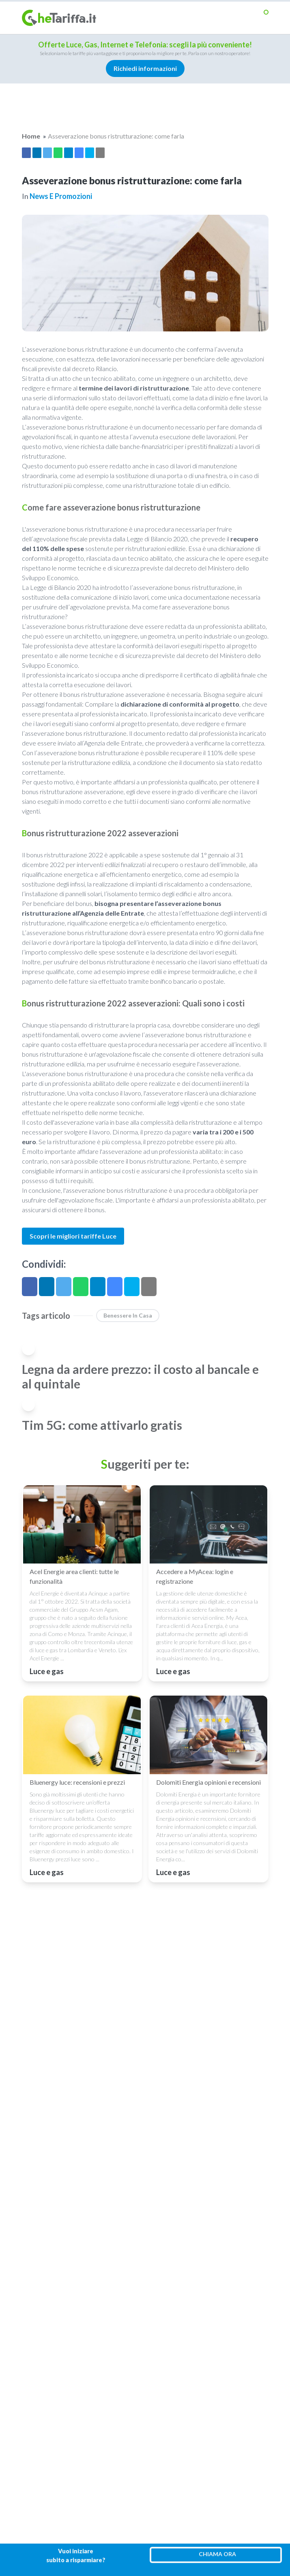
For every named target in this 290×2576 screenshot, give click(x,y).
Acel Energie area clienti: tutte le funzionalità (74, 1576)
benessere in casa (127, 1315)
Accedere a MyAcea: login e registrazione (194, 1576)
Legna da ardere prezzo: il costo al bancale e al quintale (140, 1376)
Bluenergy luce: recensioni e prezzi (77, 1782)
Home (31, 136)
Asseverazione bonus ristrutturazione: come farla (116, 136)
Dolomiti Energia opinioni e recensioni (208, 1782)
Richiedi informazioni (145, 68)
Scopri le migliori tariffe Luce (73, 1236)
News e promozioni (61, 196)
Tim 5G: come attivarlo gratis (102, 1425)
